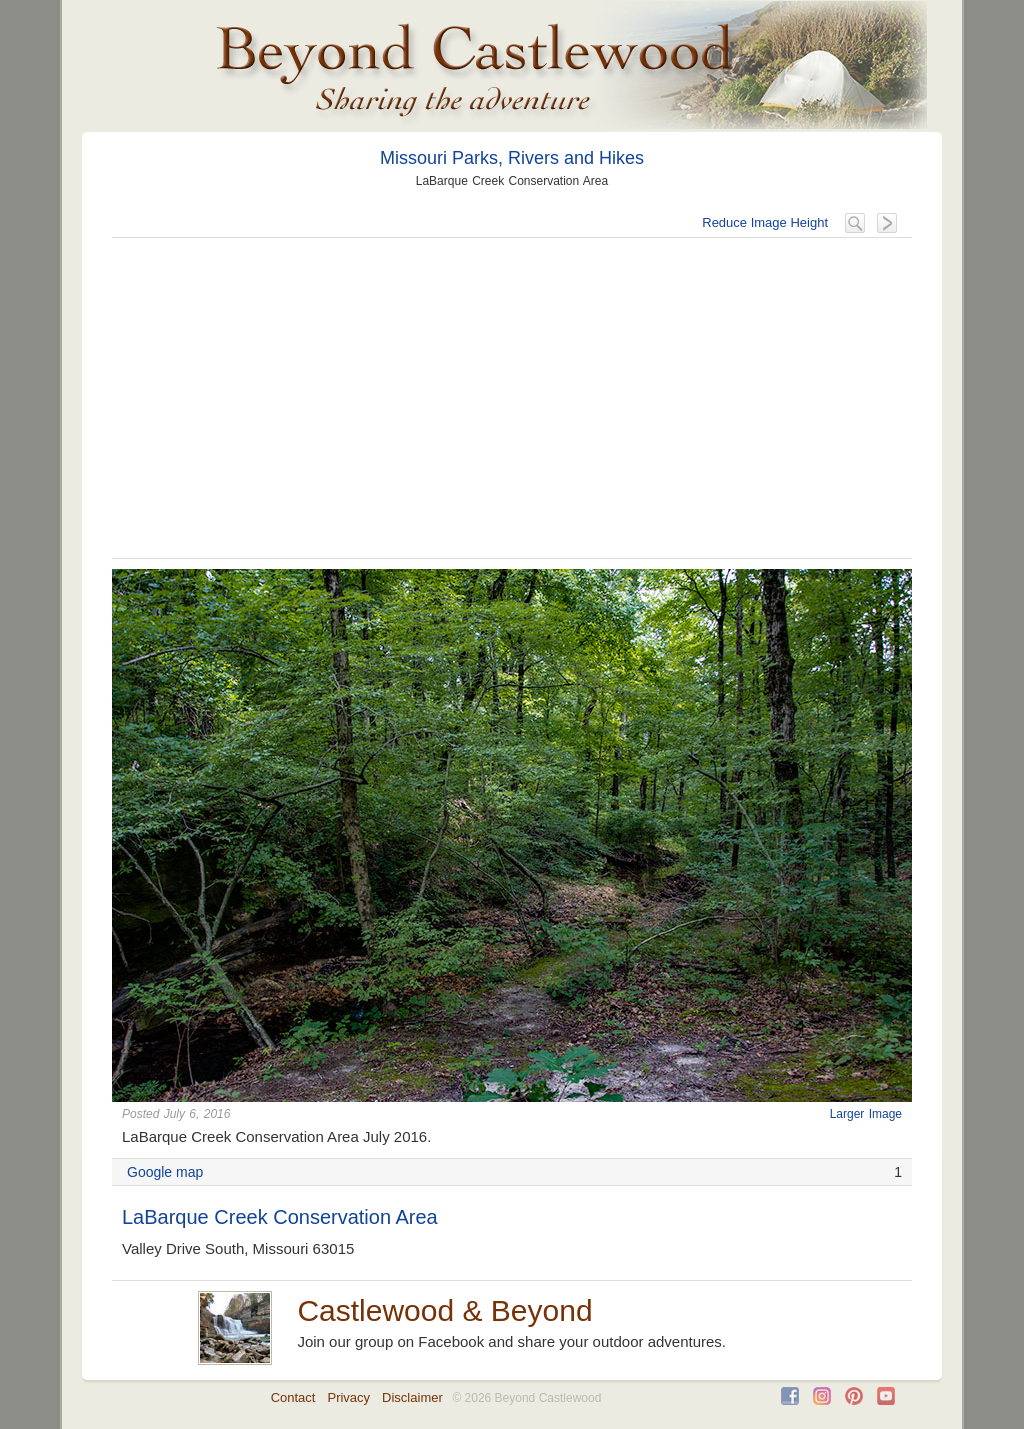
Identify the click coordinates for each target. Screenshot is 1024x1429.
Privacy (348, 1397)
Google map (165, 1172)
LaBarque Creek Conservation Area (280, 1217)
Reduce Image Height (765, 222)
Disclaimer (412, 1397)
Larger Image (866, 1114)
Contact (293, 1397)
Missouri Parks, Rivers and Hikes (512, 158)
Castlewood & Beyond (444, 1310)
